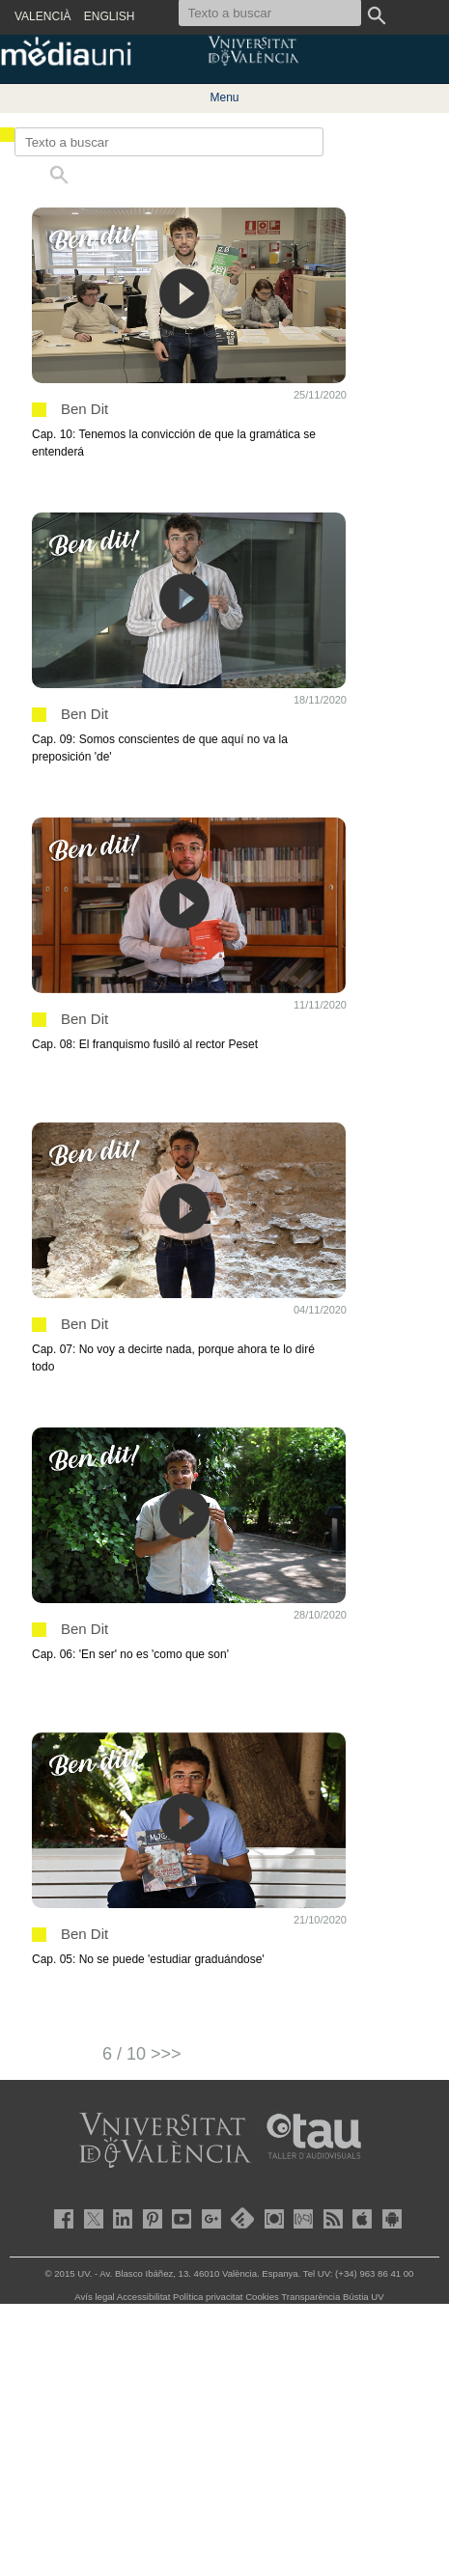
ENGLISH (109, 16)
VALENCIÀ (42, 16)
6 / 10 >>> (142, 2054)
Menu (224, 97)
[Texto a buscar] (168, 141)
